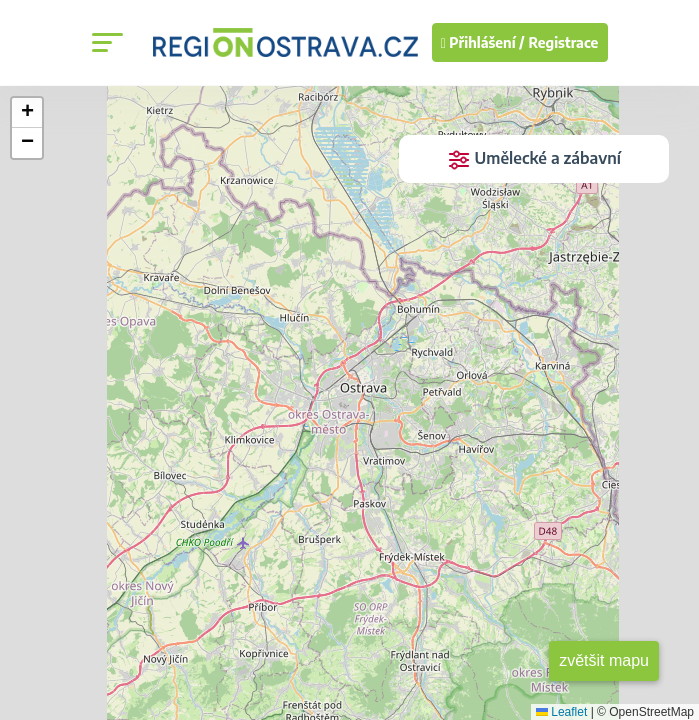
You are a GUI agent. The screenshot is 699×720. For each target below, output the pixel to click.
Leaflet (561, 712)
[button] (27, 113)
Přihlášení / (483, 42)
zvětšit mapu (604, 660)
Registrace (564, 42)
